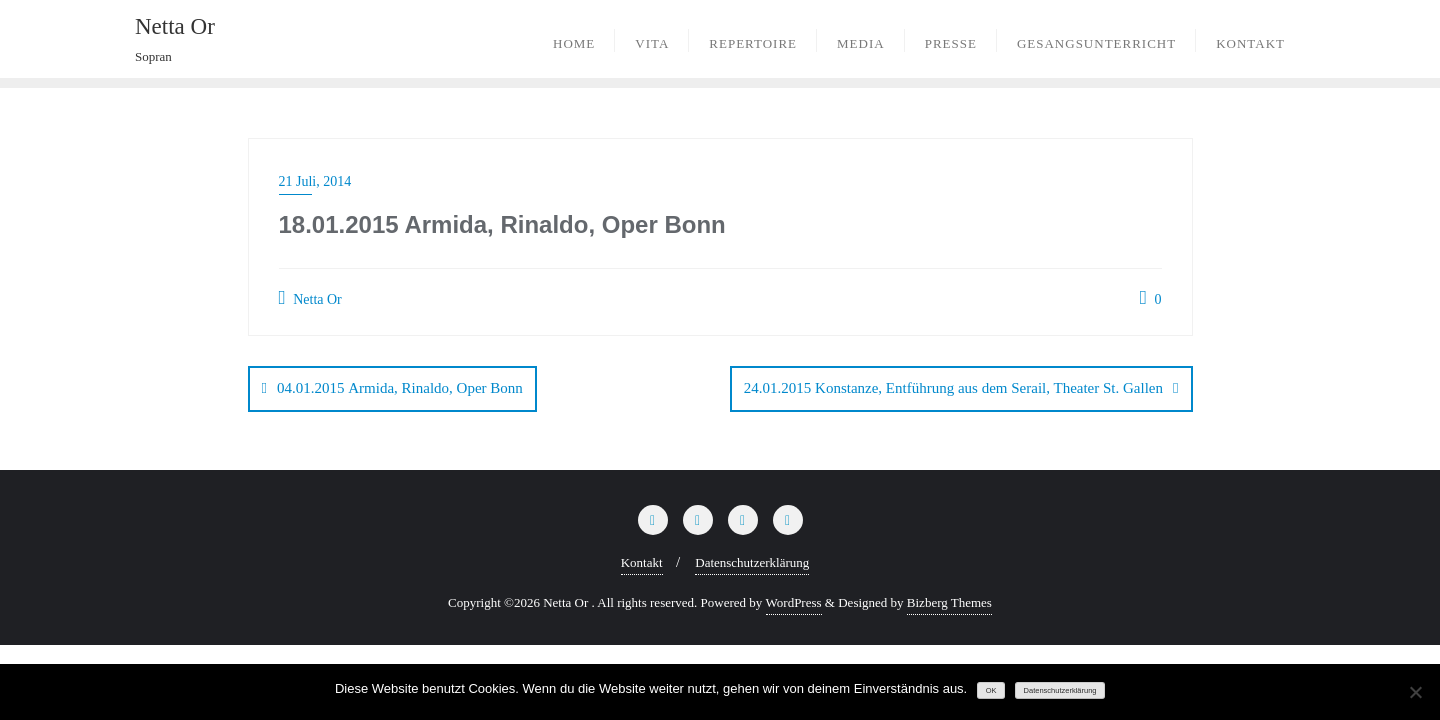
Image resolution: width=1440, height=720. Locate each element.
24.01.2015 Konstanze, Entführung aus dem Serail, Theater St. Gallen (953, 388)
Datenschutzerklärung (752, 562)
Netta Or (310, 298)
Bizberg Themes (949, 602)
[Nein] (1415, 692)
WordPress (794, 602)
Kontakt (642, 562)
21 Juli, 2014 (315, 181)
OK (991, 690)
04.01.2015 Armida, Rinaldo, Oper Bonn (400, 388)
